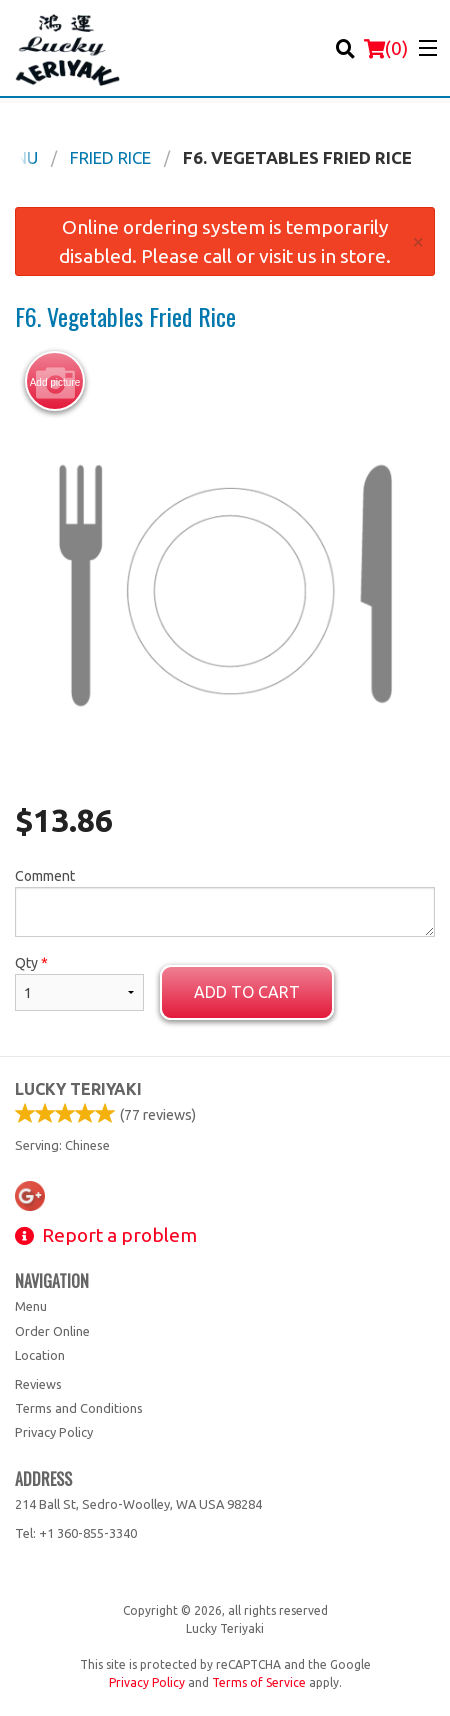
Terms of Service (259, 1682)
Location (40, 1355)
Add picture (55, 382)
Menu (31, 1306)
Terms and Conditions (79, 1408)
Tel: (76, 1533)
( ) (386, 48)
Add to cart (247, 992)
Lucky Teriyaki (78, 1089)
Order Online (52, 1331)
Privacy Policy (54, 1432)
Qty (79, 983)
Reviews (38, 1384)
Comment (225, 902)
